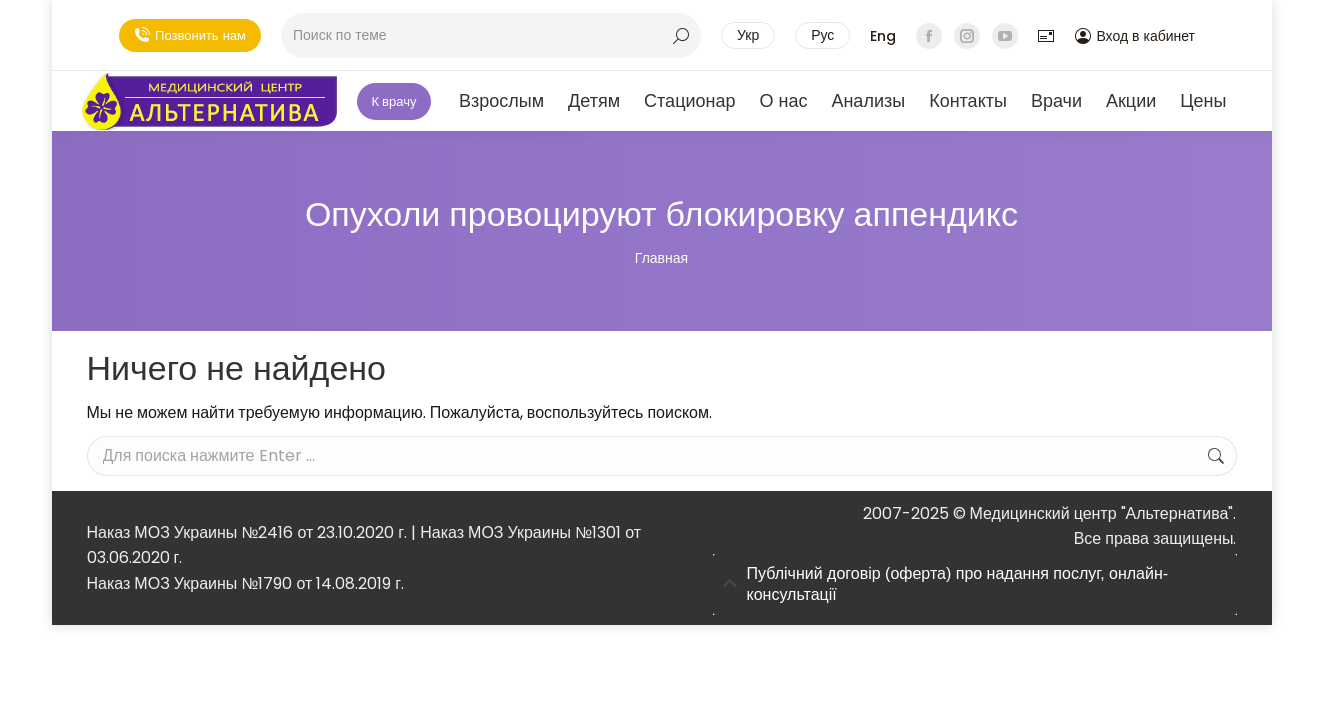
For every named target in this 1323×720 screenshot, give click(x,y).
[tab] (975, 585)
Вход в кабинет (1135, 36)
